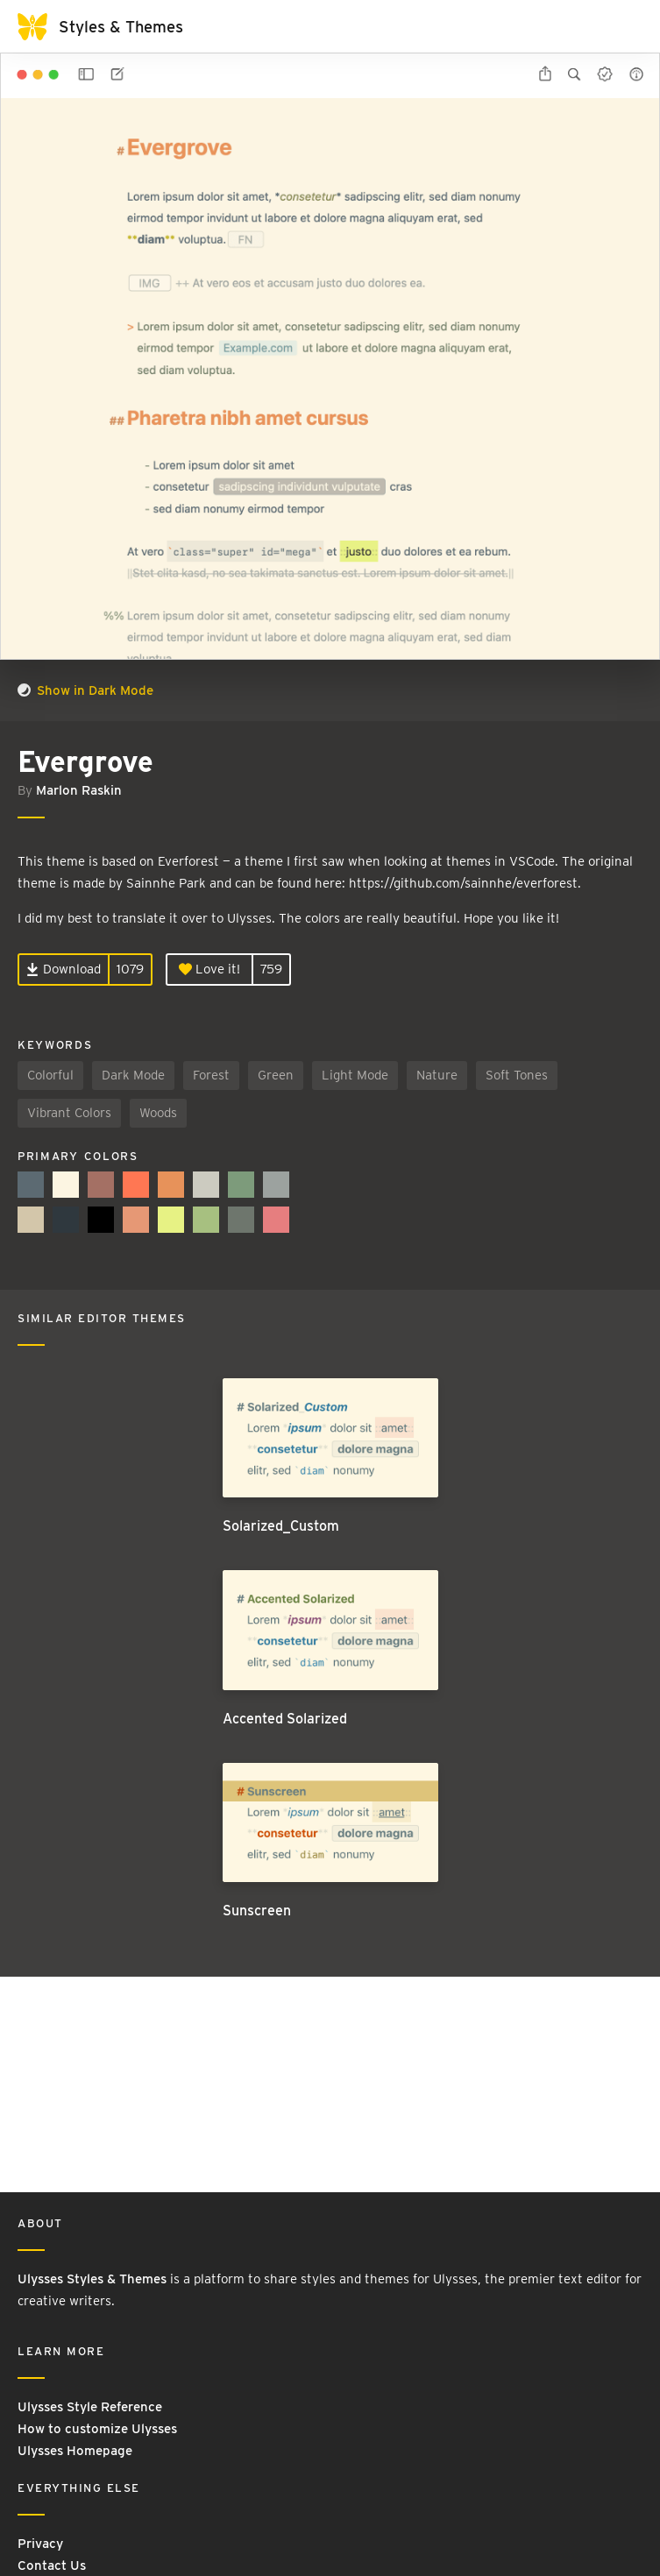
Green (276, 1075)
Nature (437, 1075)
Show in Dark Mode (85, 690)
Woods (158, 1113)
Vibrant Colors (69, 1113)
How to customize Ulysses (97, 2429)
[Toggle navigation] (624, 26)
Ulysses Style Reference (90, 2407)
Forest (211, 1075)
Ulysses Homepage (75, 2451)
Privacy (40, 2543)
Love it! (209, 969)
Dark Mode (133, 1075)
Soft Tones (517, 1075)
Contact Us (52, 2565)
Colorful (50, 1075)
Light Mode (355, 1075)
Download (63, 969)
